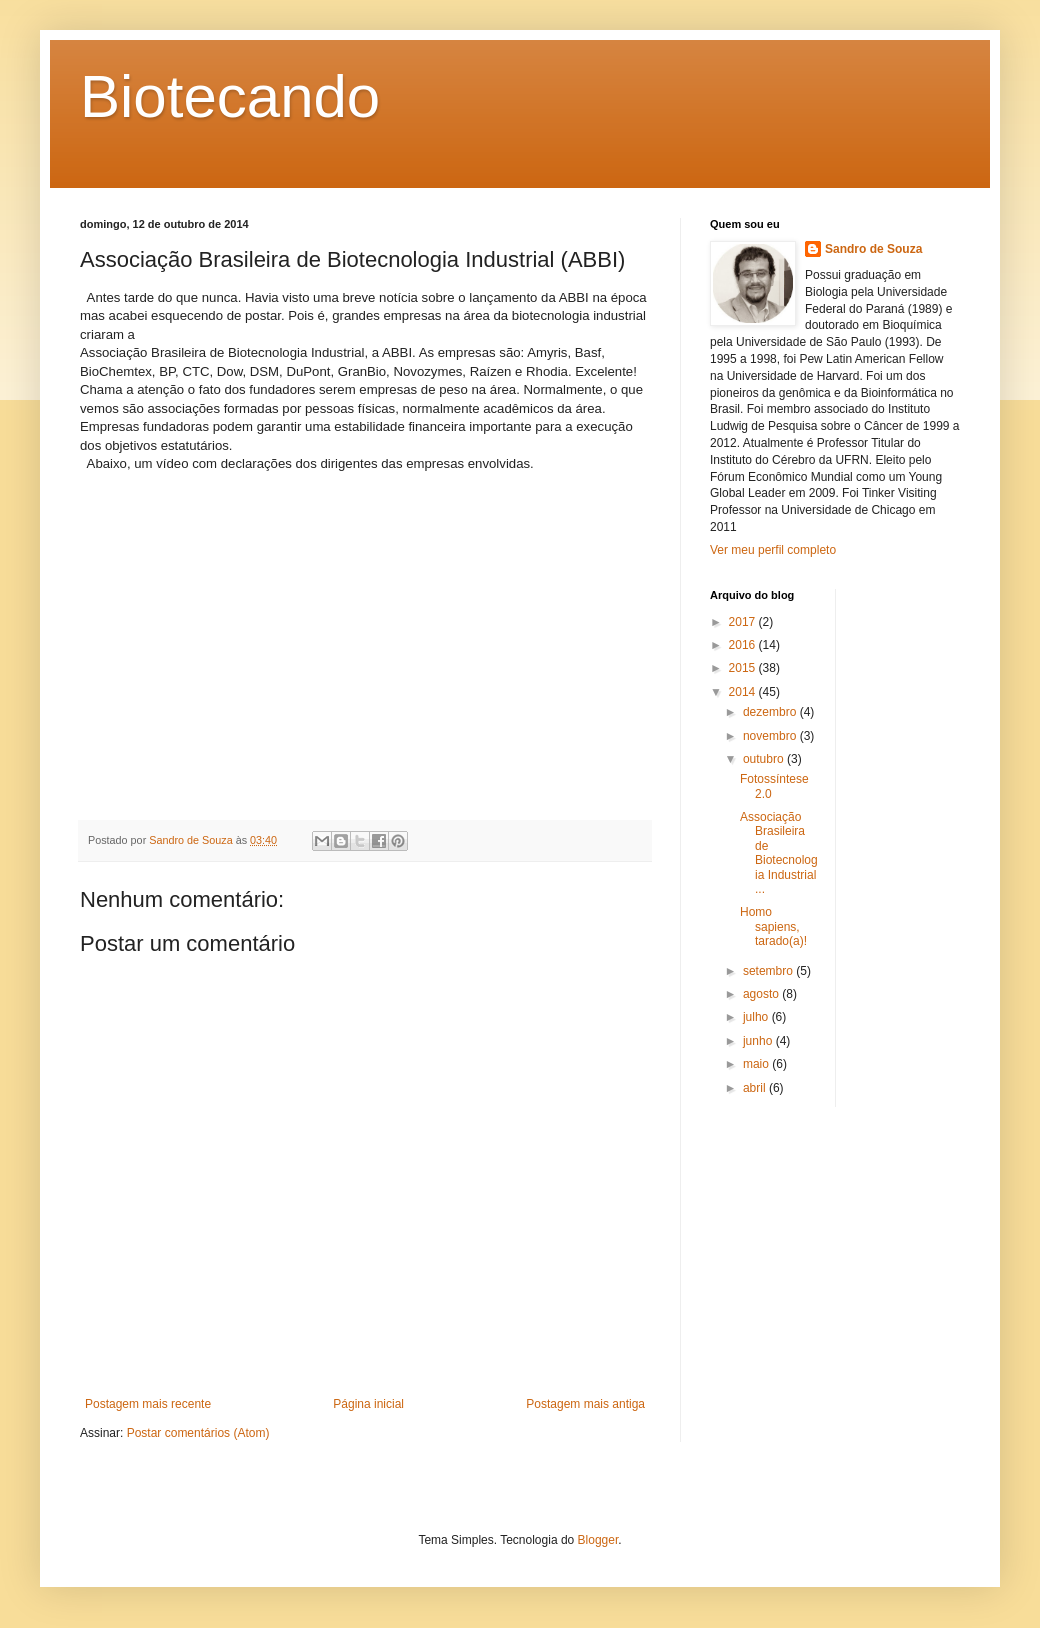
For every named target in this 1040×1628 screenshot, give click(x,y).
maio (757, 1064)
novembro (771, 736)
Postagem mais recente (148, 1404)
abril (756, 1088)
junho (759, 1041)
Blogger (598, 1540)
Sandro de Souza (873, 249)
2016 (744, 645)
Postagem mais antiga (585, 1404)
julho (757, 1017)
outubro (765, 759)
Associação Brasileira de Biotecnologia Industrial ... (779, 853)
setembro (769, 971)
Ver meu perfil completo (773, 550)
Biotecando (230, 96)
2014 (744, 692)
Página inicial (368, 1404)
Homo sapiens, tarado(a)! (773, 926)
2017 (744, 622)
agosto (762, 994)
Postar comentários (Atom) (198, 1433)
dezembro (771, 712)
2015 (744, 668)
